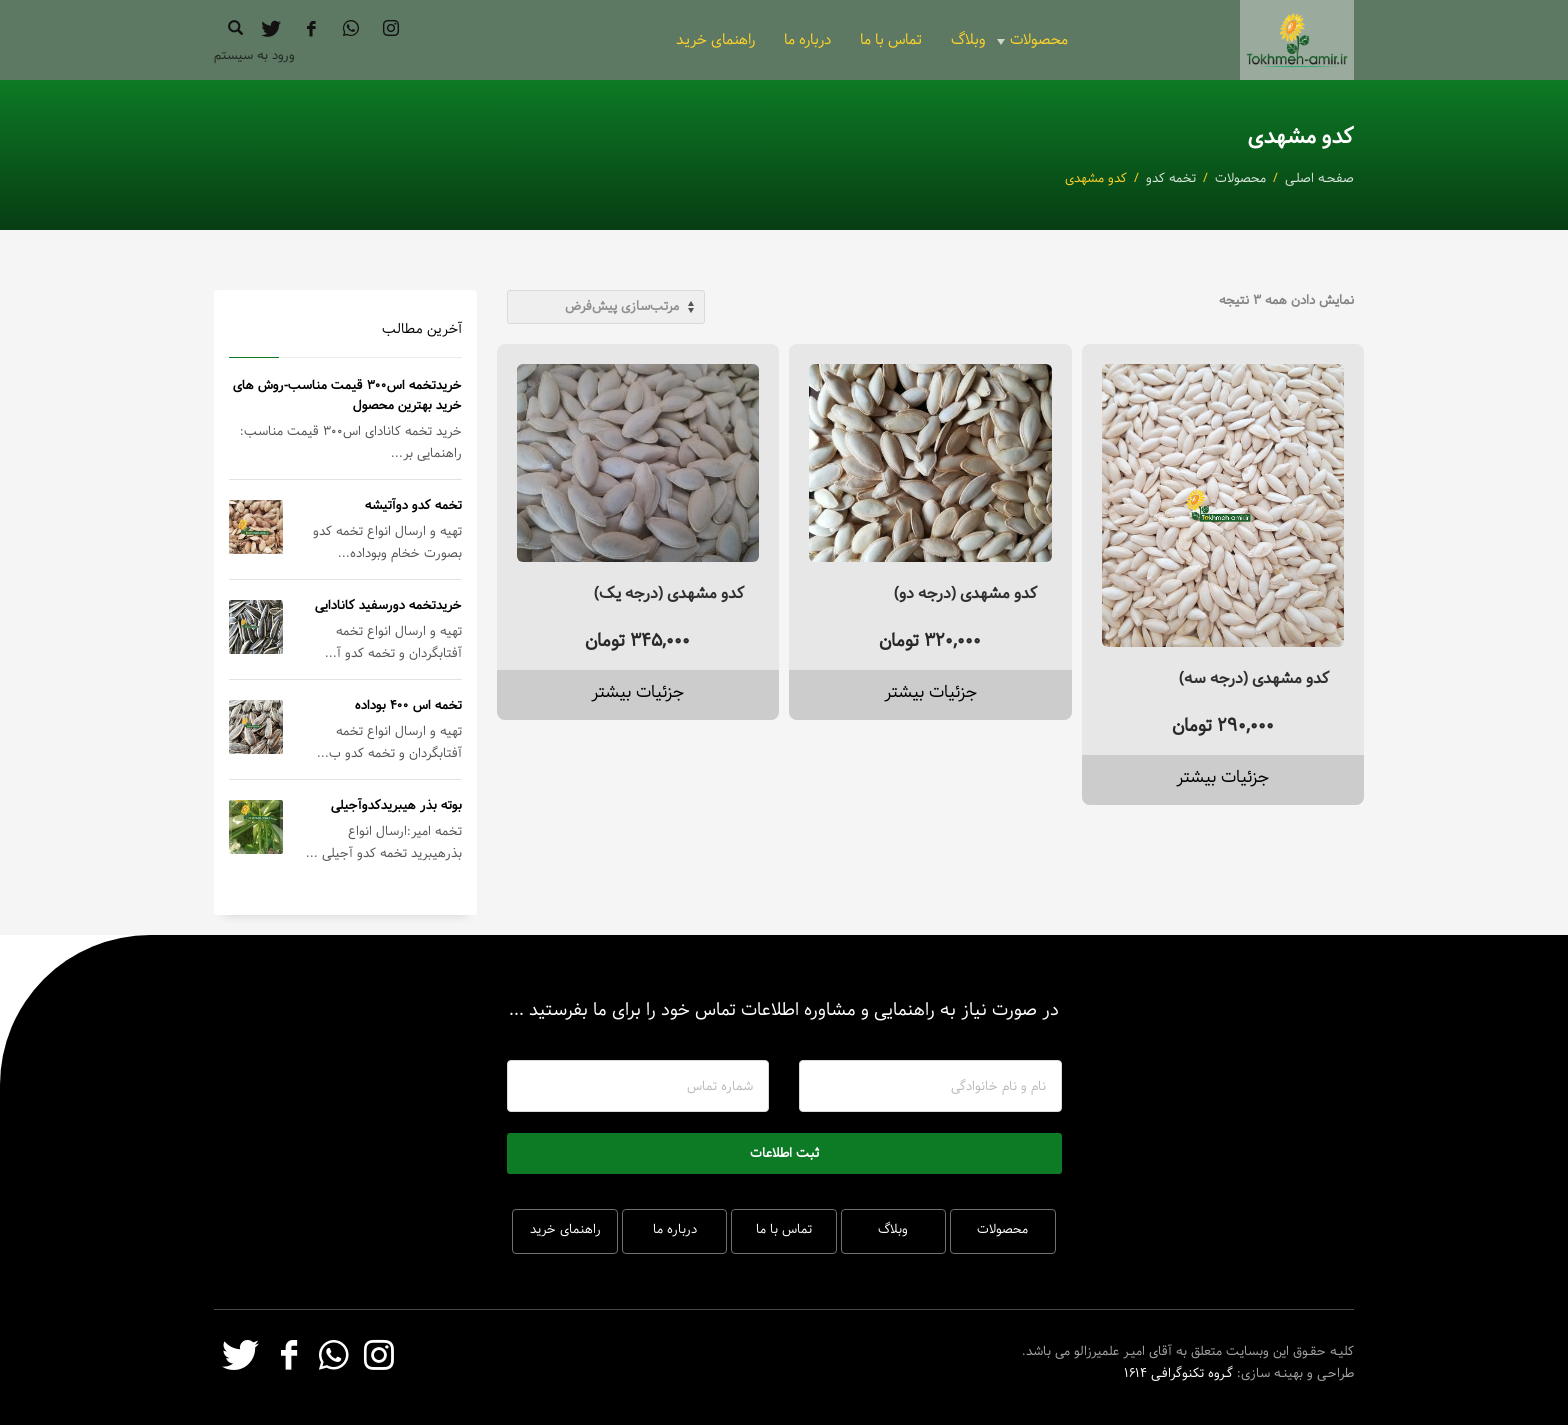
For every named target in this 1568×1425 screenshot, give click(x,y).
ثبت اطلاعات (784, 1153)
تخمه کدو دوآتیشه (413, 505)
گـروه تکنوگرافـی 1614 (1178, 1373)
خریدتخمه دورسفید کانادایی (388, 605)
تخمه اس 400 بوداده (408, 705)
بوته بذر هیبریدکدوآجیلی (396, 805)
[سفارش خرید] (606, 307)
